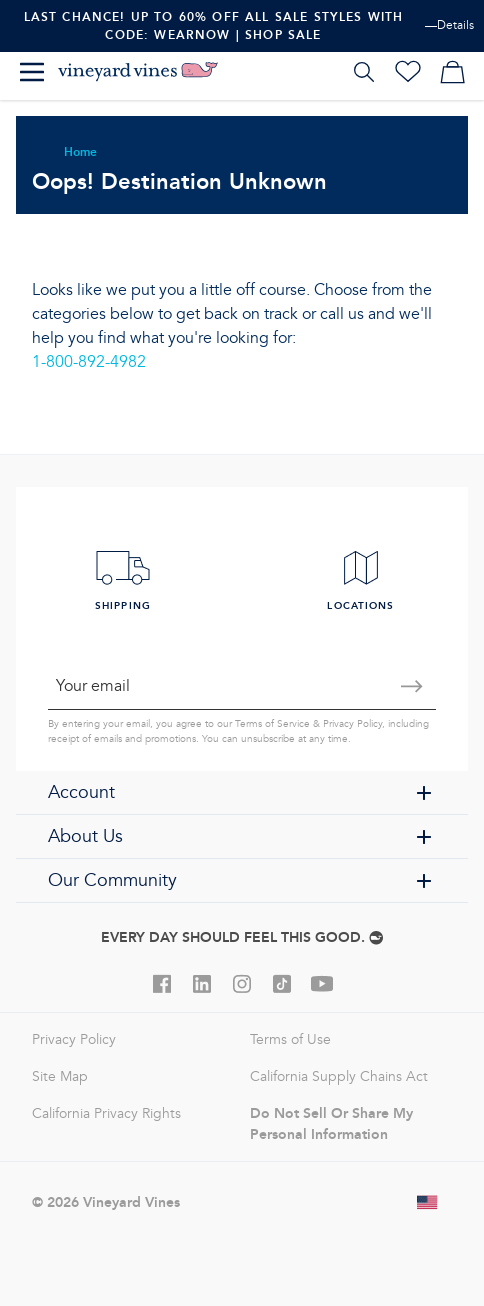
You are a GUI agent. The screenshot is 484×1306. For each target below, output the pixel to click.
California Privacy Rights (106, 1113)
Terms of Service (272, 724)
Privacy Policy (352, 724)
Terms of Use (290, 1039)
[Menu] (32, 72)
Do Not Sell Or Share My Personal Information (331, 1123)
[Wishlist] (408, 72)
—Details (449, 25)
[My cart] (452, 72)
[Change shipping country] (428, 1202)
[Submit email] (412, 686)
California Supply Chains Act (339, 1076)
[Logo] (138, 72)
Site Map (60, 1076)
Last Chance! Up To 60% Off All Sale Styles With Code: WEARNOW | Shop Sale (214, 25)
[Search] (364, 72)
